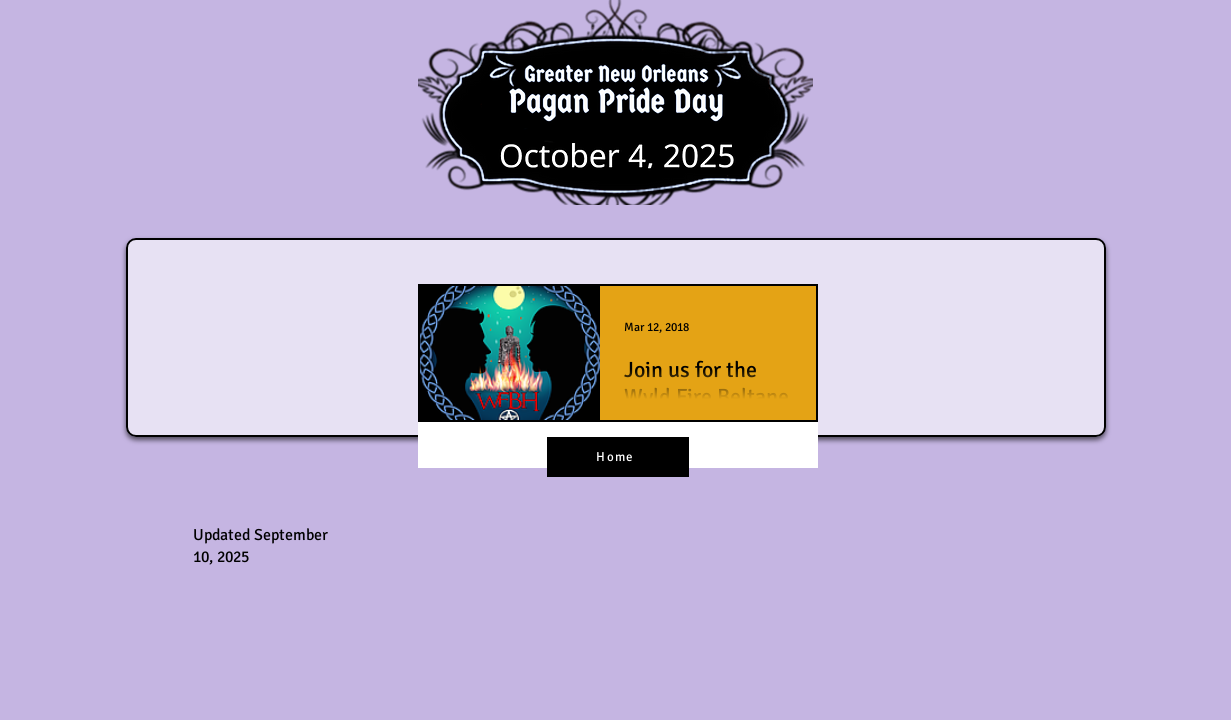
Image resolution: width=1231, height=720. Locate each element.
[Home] (618, 457)
